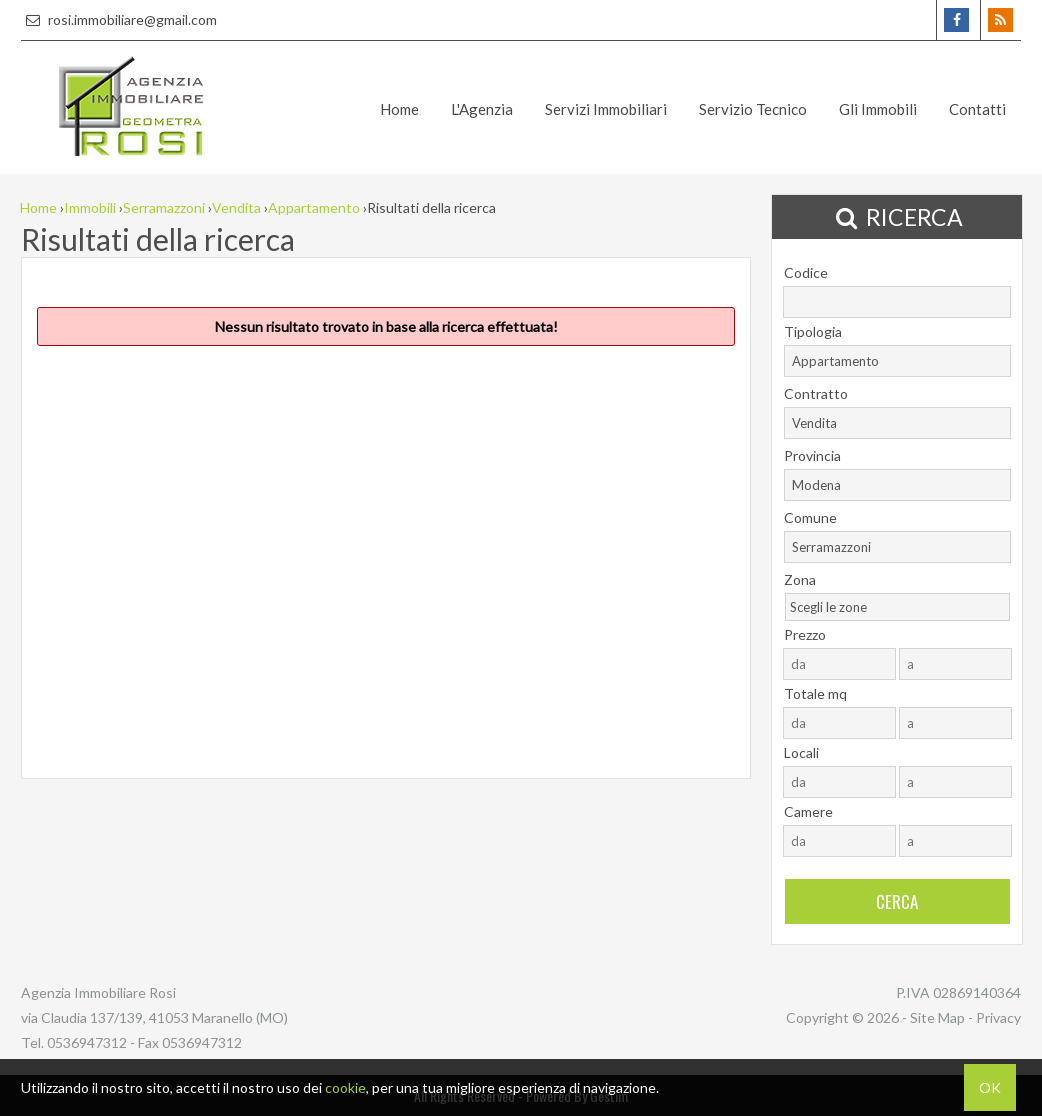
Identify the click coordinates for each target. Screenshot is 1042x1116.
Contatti (977, 109)
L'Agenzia (482, 109)
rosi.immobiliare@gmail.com (119, 19)
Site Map (937, 1017)
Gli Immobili (878, 109)
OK (990, 1087)
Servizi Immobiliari (606, 109)
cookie (345, 1087)
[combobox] (897, 361)
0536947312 (87, 1042)
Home (399, 109)
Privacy (998, 1017)
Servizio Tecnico (753, 109)
